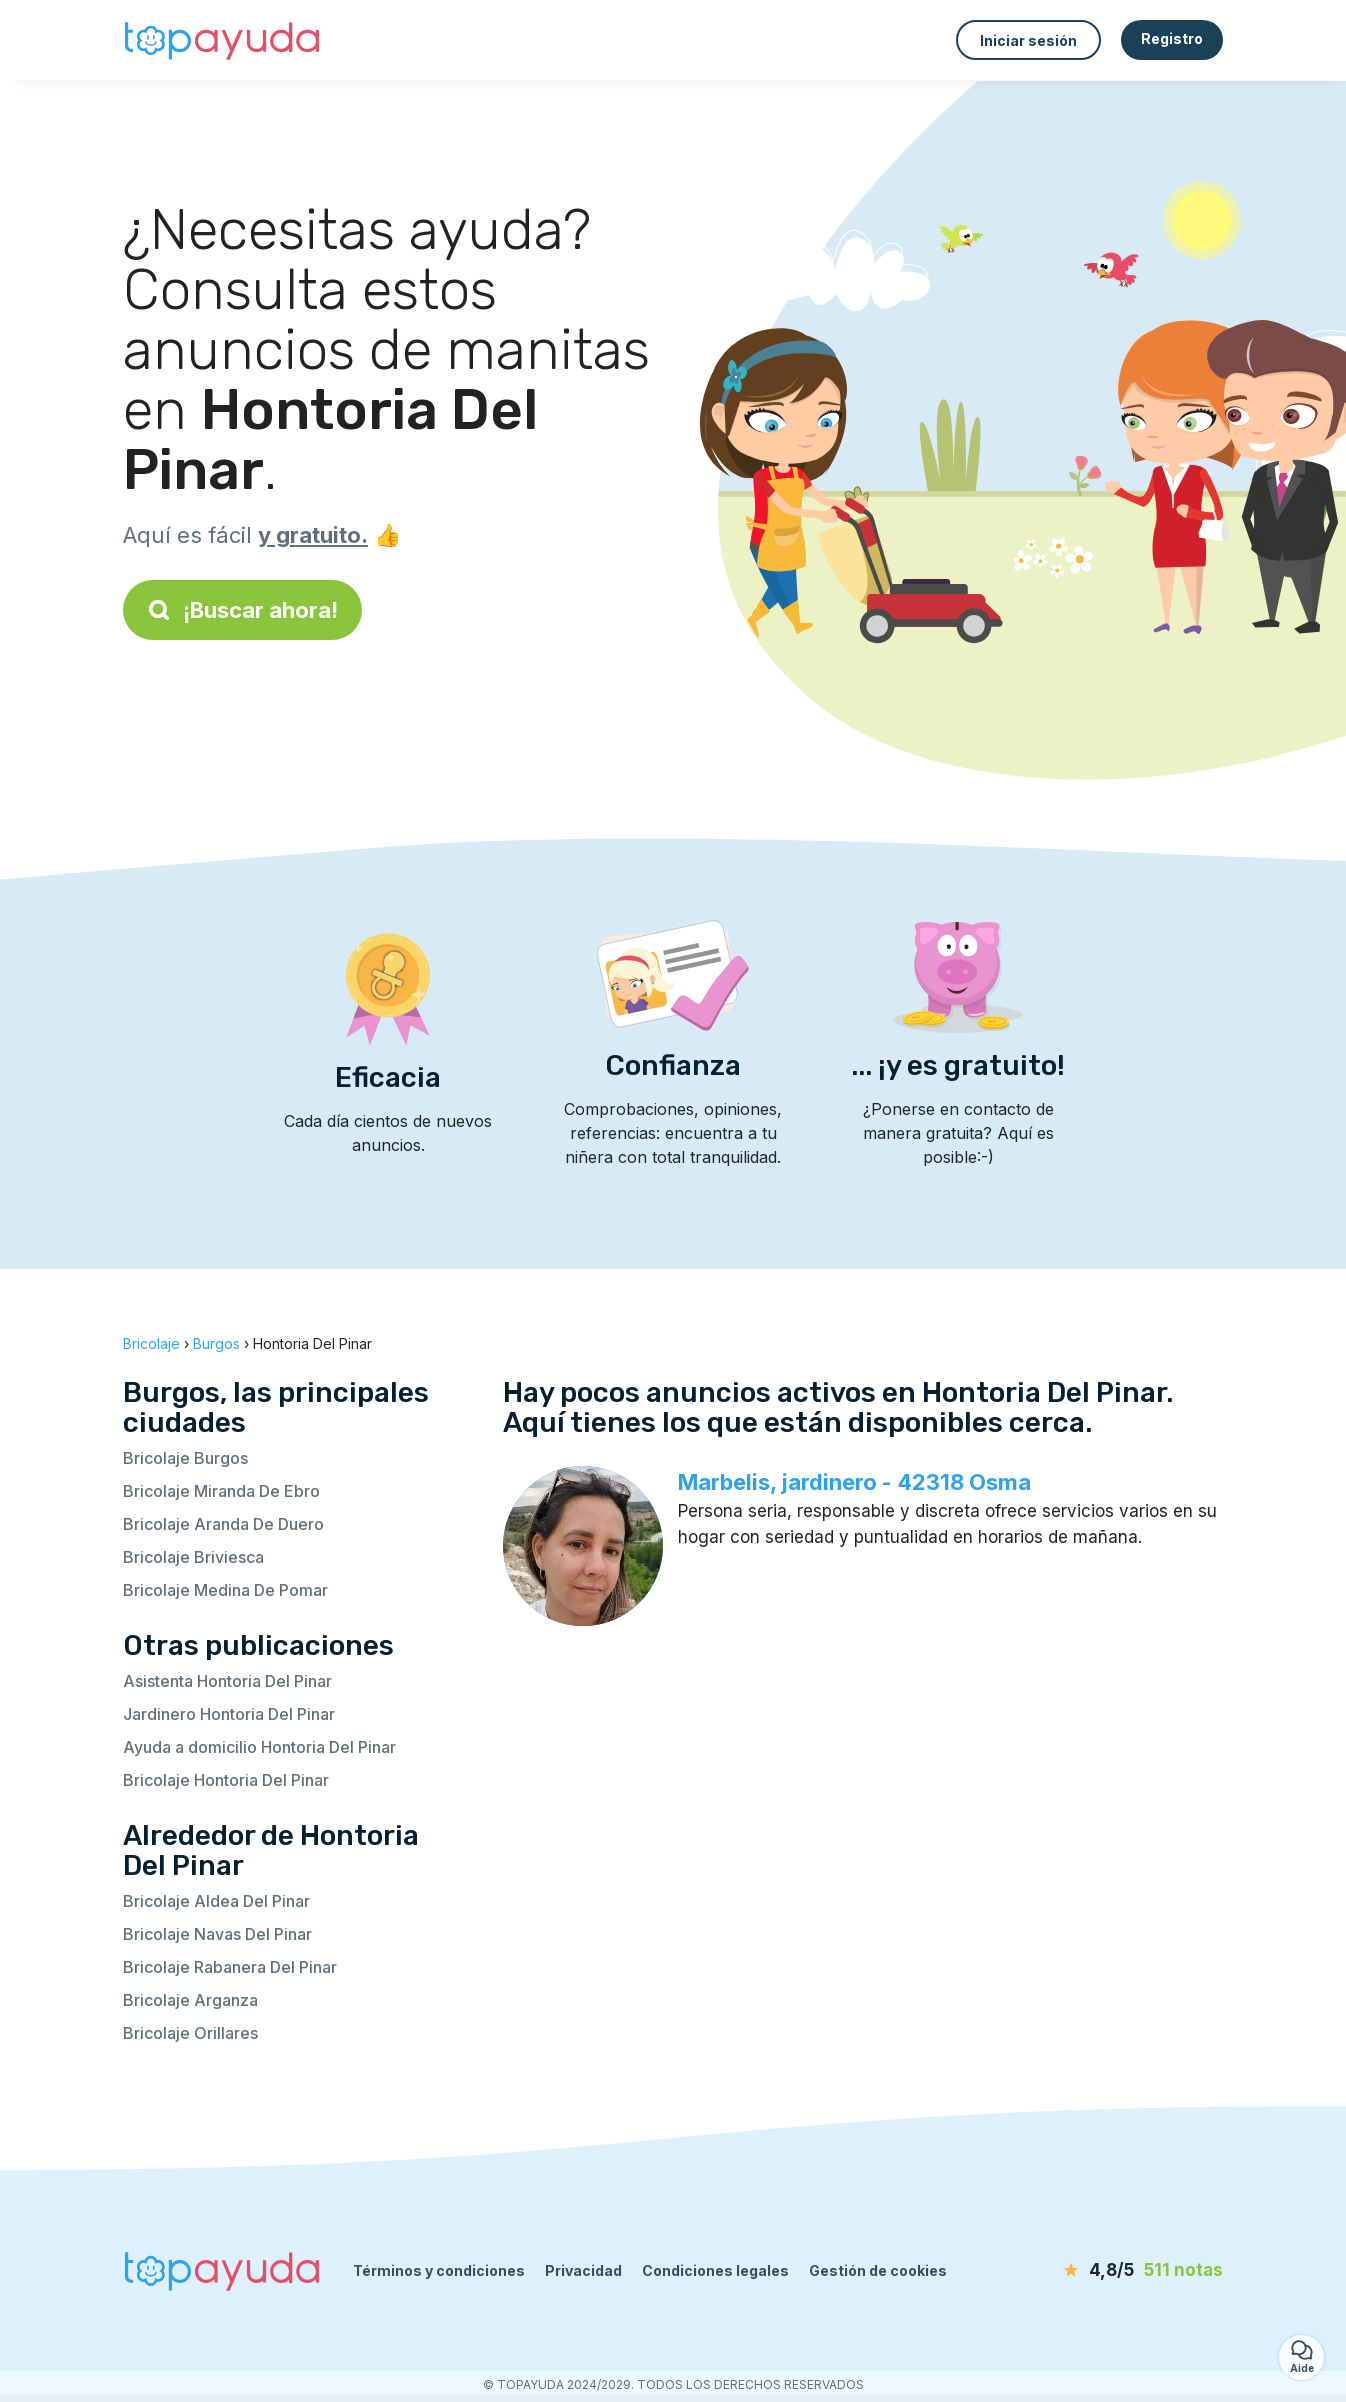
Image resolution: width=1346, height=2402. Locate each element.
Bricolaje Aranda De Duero (223, 1524)
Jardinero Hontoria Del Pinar (229, 1714)
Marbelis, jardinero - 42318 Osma (854, 1482)
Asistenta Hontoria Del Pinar (227, 1681)
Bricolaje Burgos (185, 1458)
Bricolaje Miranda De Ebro (221, 1491)
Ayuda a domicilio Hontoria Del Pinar (259, 1747)
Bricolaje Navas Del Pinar (217, 1934)
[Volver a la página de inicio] (223, 40)
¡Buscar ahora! (242, 610)
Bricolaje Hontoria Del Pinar (226, 1780)
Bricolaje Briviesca (193, 1557)
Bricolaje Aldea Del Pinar (216, 1901)
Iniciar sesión (1028, 40)
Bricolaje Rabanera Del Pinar (230, 1967)
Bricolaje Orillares (190, 2033)
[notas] (1108, 2271)
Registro (1172, 38)
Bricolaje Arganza (190, 2000)
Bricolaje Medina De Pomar (225, 1590)
